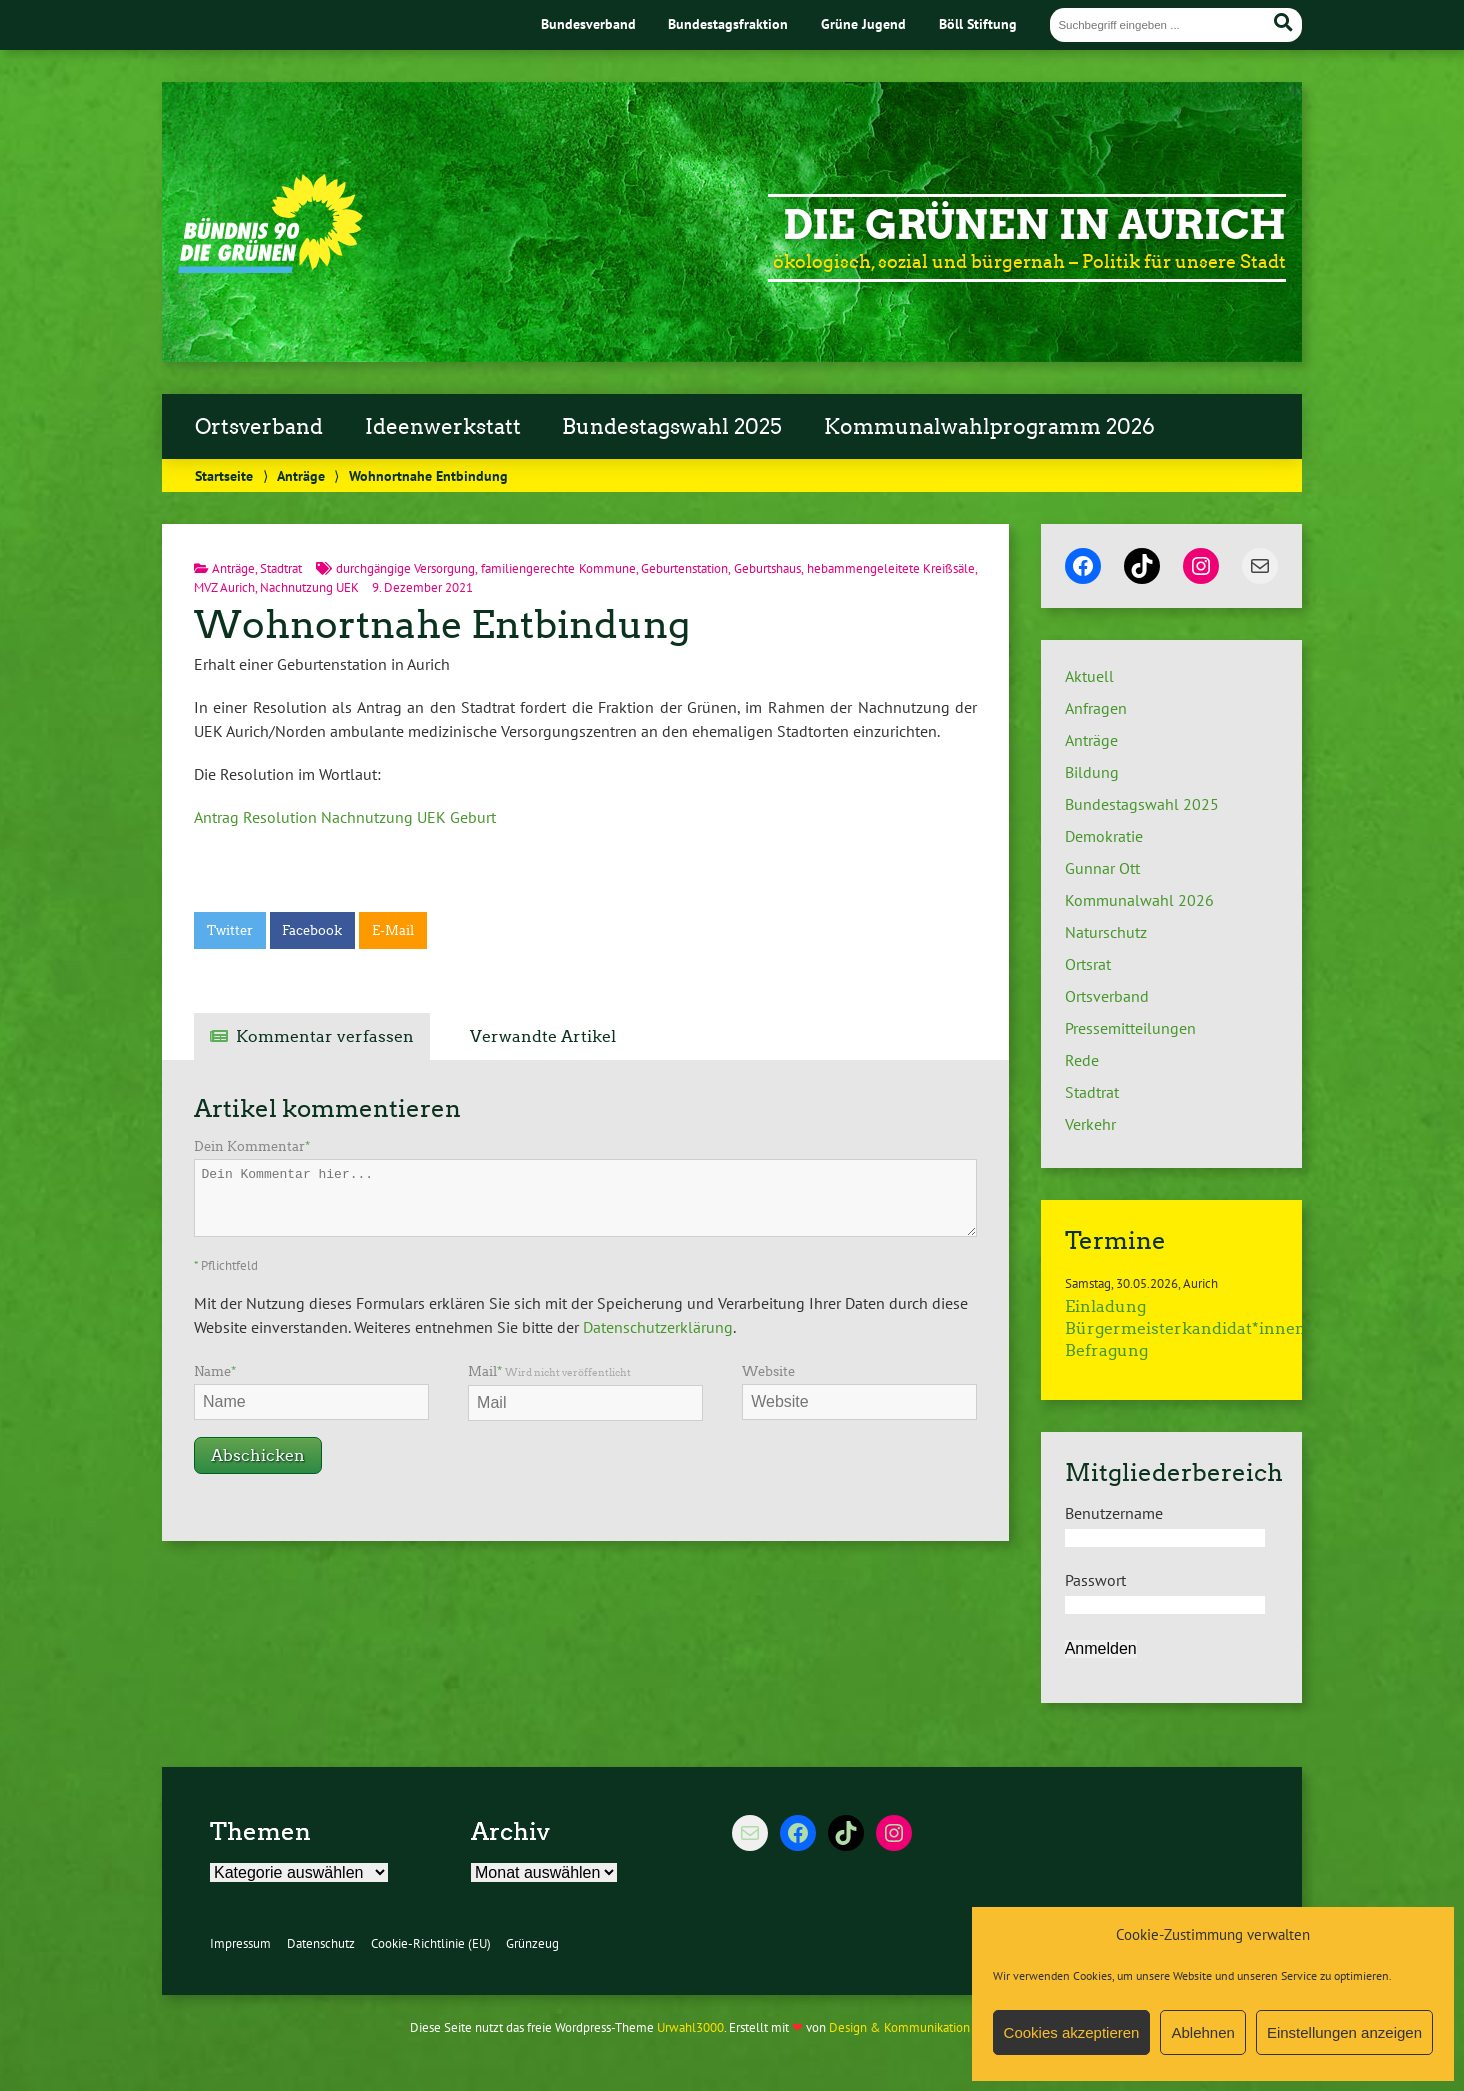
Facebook (312, 930)
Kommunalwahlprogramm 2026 (989, 427)
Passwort (1095, 1580)
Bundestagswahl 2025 (672, 427)
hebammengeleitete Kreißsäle (891, 568)
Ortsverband (259, 427)
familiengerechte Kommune (558, 568)
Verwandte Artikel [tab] (543, 1036)
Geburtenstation (684, 568)
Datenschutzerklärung (658, 1327)
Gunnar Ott (1102, 868)
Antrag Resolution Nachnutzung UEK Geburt (345, 817)
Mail (549, 1371)
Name (215, 1371)
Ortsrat (1088, 964)
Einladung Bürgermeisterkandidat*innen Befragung (1185, 1329)
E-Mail (393, 930)
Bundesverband (588, 23)
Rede (1082, 1060)
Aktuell (1089, 676)
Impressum (240, 1943)
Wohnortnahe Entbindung (442, 624)
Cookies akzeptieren (1072, 2032)
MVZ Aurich (224, 587)
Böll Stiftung (978, 23)
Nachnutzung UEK (309, 587)
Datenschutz (321, 1943)
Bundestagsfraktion (728, 23)
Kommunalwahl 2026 (1139, 900)
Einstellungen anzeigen (1344, 2032)
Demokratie (1104, 836)
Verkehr (1090, 1124)
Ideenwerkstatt (443, 427)
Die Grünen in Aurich (1034, 225)
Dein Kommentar (252, 1146)
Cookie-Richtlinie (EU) (431, 1943)
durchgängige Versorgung (406, 568)
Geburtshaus (767, 568)
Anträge (301, 475)
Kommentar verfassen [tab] (325, 1036)
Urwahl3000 (690, 2027)
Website (768, 1371)
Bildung (1092, 772)
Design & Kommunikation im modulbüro (940, 2027)
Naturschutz (1106, 932)
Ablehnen (1202, 2032)
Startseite (224, 475)
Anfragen (1096, 708)
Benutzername (1114, 1513)
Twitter (230, 930)
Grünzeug (532, 1943)
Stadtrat (281, 568)
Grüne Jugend (863, 23)
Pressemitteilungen (1130, 1028)
